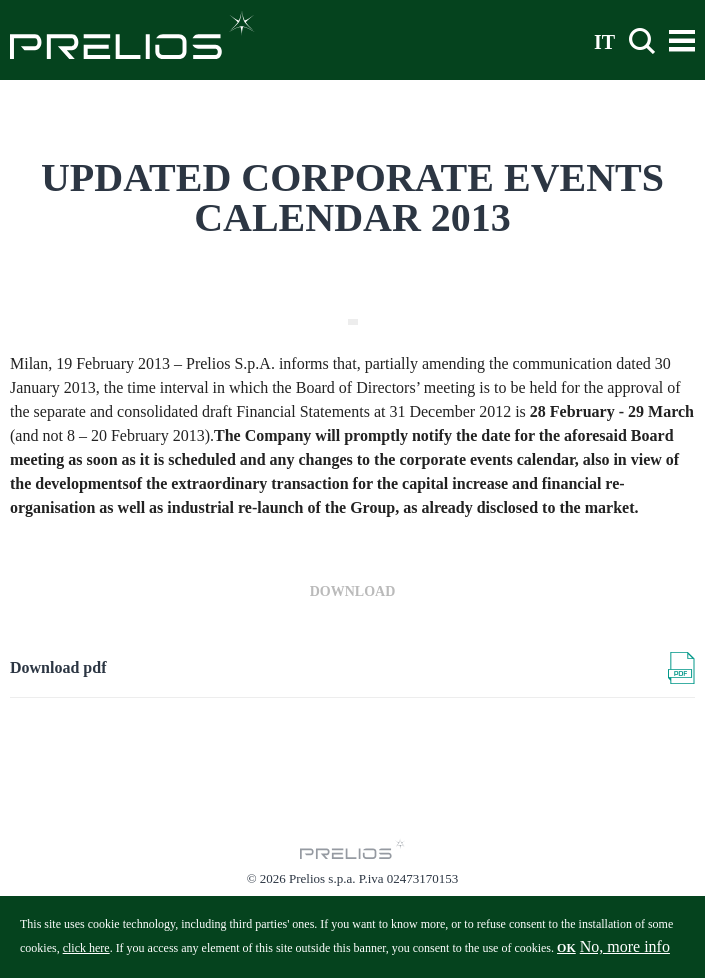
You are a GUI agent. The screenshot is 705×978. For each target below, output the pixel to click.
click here (86, 953)
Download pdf (58, 667)
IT (604, 41)
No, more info (625, 951)
